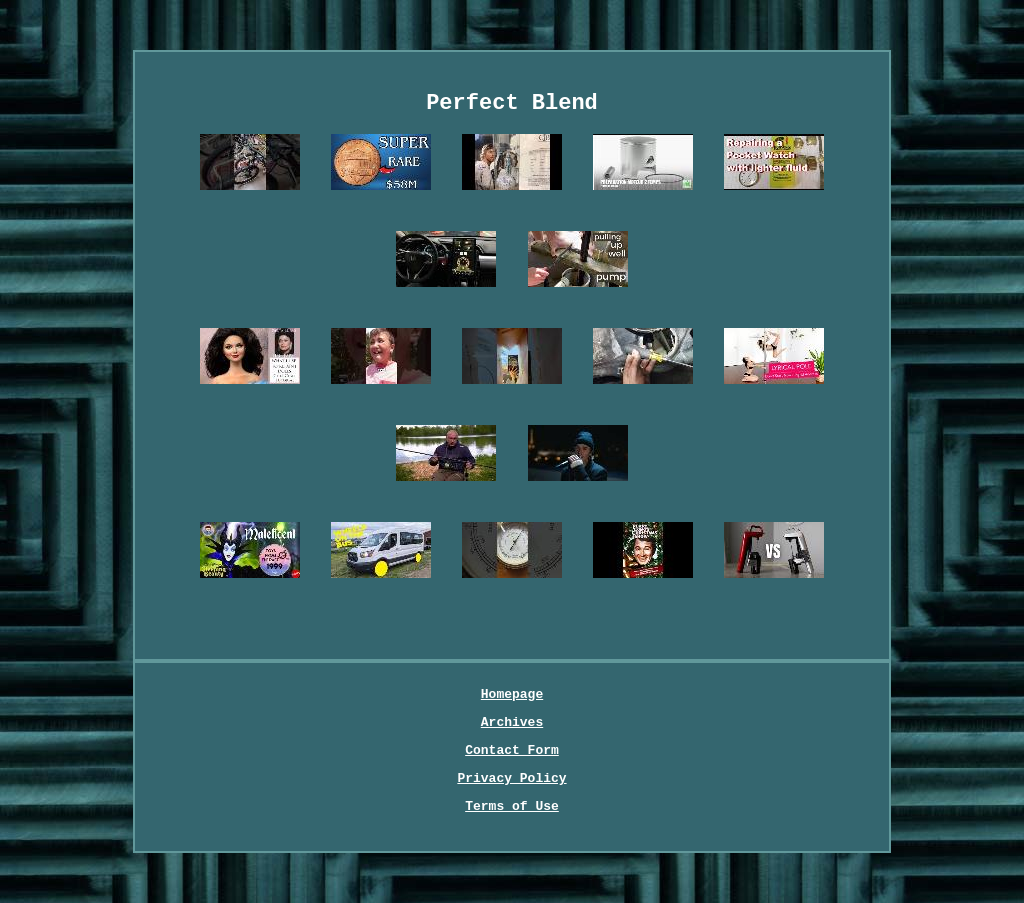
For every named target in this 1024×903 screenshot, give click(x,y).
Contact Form (512, 750)
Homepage (512, 694)
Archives (512, 722)
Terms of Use (512, 806)
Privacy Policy (511, 778)
